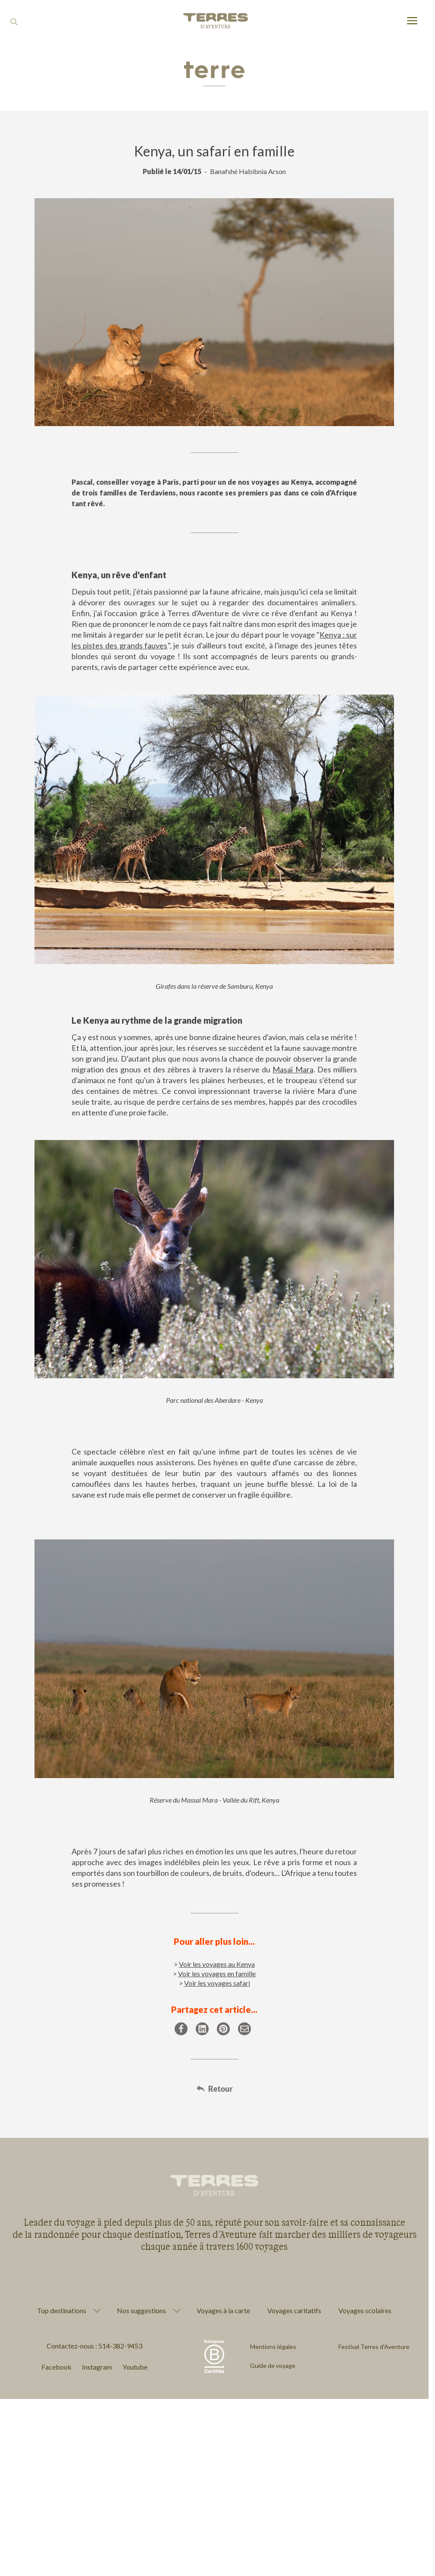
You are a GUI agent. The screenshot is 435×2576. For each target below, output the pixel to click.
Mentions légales (273, 2346)
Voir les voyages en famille (217, 1973)
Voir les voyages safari (217, 1983)
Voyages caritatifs (294, 2310)
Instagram (97, 2367)
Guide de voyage (272, 2365)
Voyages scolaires (364, 2310)
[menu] (412, 21)
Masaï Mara (292, 1069)
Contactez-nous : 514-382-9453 (94, 2346)
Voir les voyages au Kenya (217, 1964)
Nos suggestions (141, 2310)
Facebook (56, 2367)
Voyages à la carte (223, 2310)
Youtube (134, 2367)
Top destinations (61, 2310)
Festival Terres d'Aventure (374, 2346)
